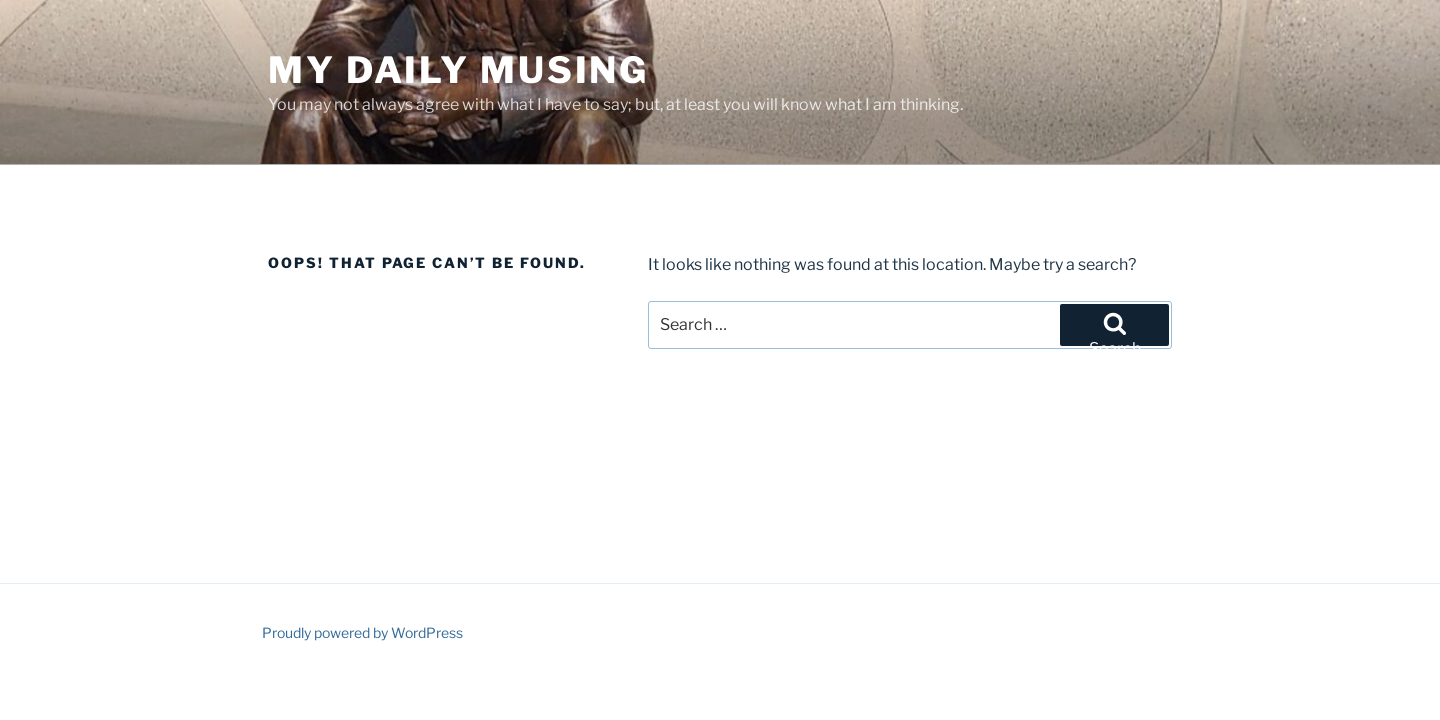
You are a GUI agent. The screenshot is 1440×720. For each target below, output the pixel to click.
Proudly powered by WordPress (362, 632)
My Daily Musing (458, 70)
